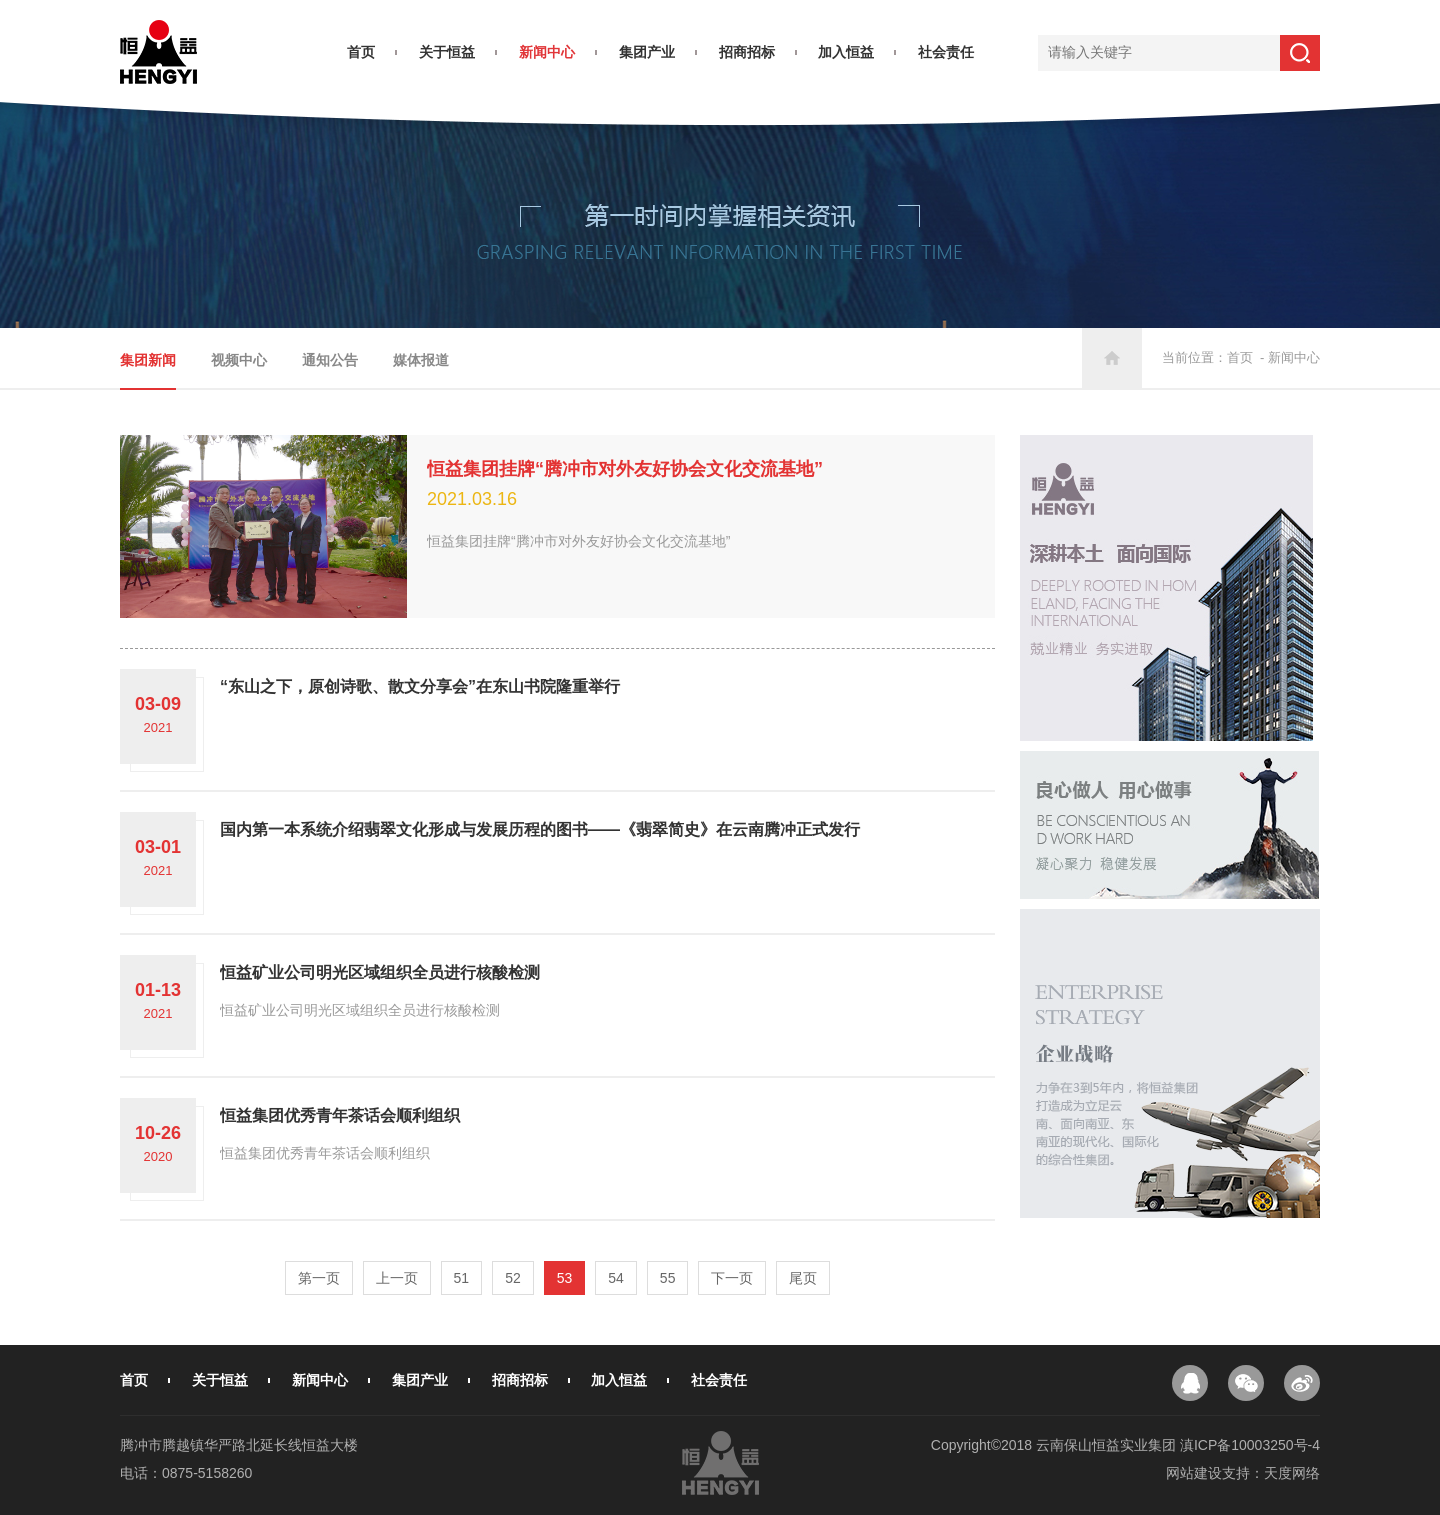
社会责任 (946, 52)
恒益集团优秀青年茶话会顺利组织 (340, 1115)
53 (565, 1278)
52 (513, 1278)
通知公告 (330, 360)
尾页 (803, 1278)
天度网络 (1292, 1473)
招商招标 (747, 52)
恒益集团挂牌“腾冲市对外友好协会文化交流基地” (625, 469)
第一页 (319, 1278)
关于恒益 (447, 52)
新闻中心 (547, 52)
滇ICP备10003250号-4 (1250, 1445)
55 (668, 1278)
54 (616, 1278)
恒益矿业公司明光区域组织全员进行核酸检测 (380, 972)
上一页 (397, 1278)
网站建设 (1194, 1473)
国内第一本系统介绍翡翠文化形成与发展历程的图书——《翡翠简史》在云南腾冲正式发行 (540, 829)
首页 (361, 52)
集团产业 (647, 52)
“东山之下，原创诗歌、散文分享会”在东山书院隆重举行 (420, 686)
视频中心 (239, 360)
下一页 (732, 1278)
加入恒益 (846, 52)
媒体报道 (421, 360)
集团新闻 (148, 360)
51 (462, 1278)
